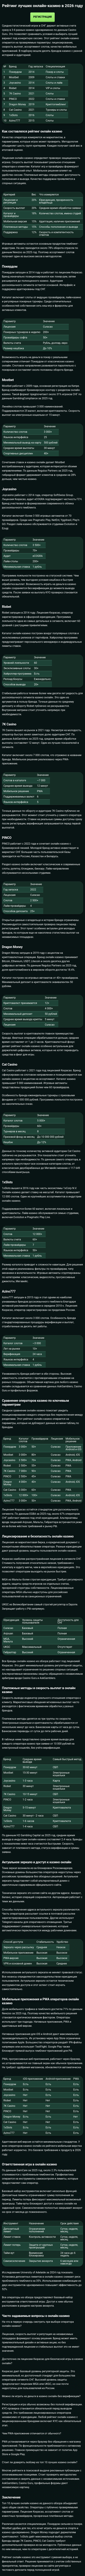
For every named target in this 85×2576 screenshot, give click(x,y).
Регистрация (42, 16)
